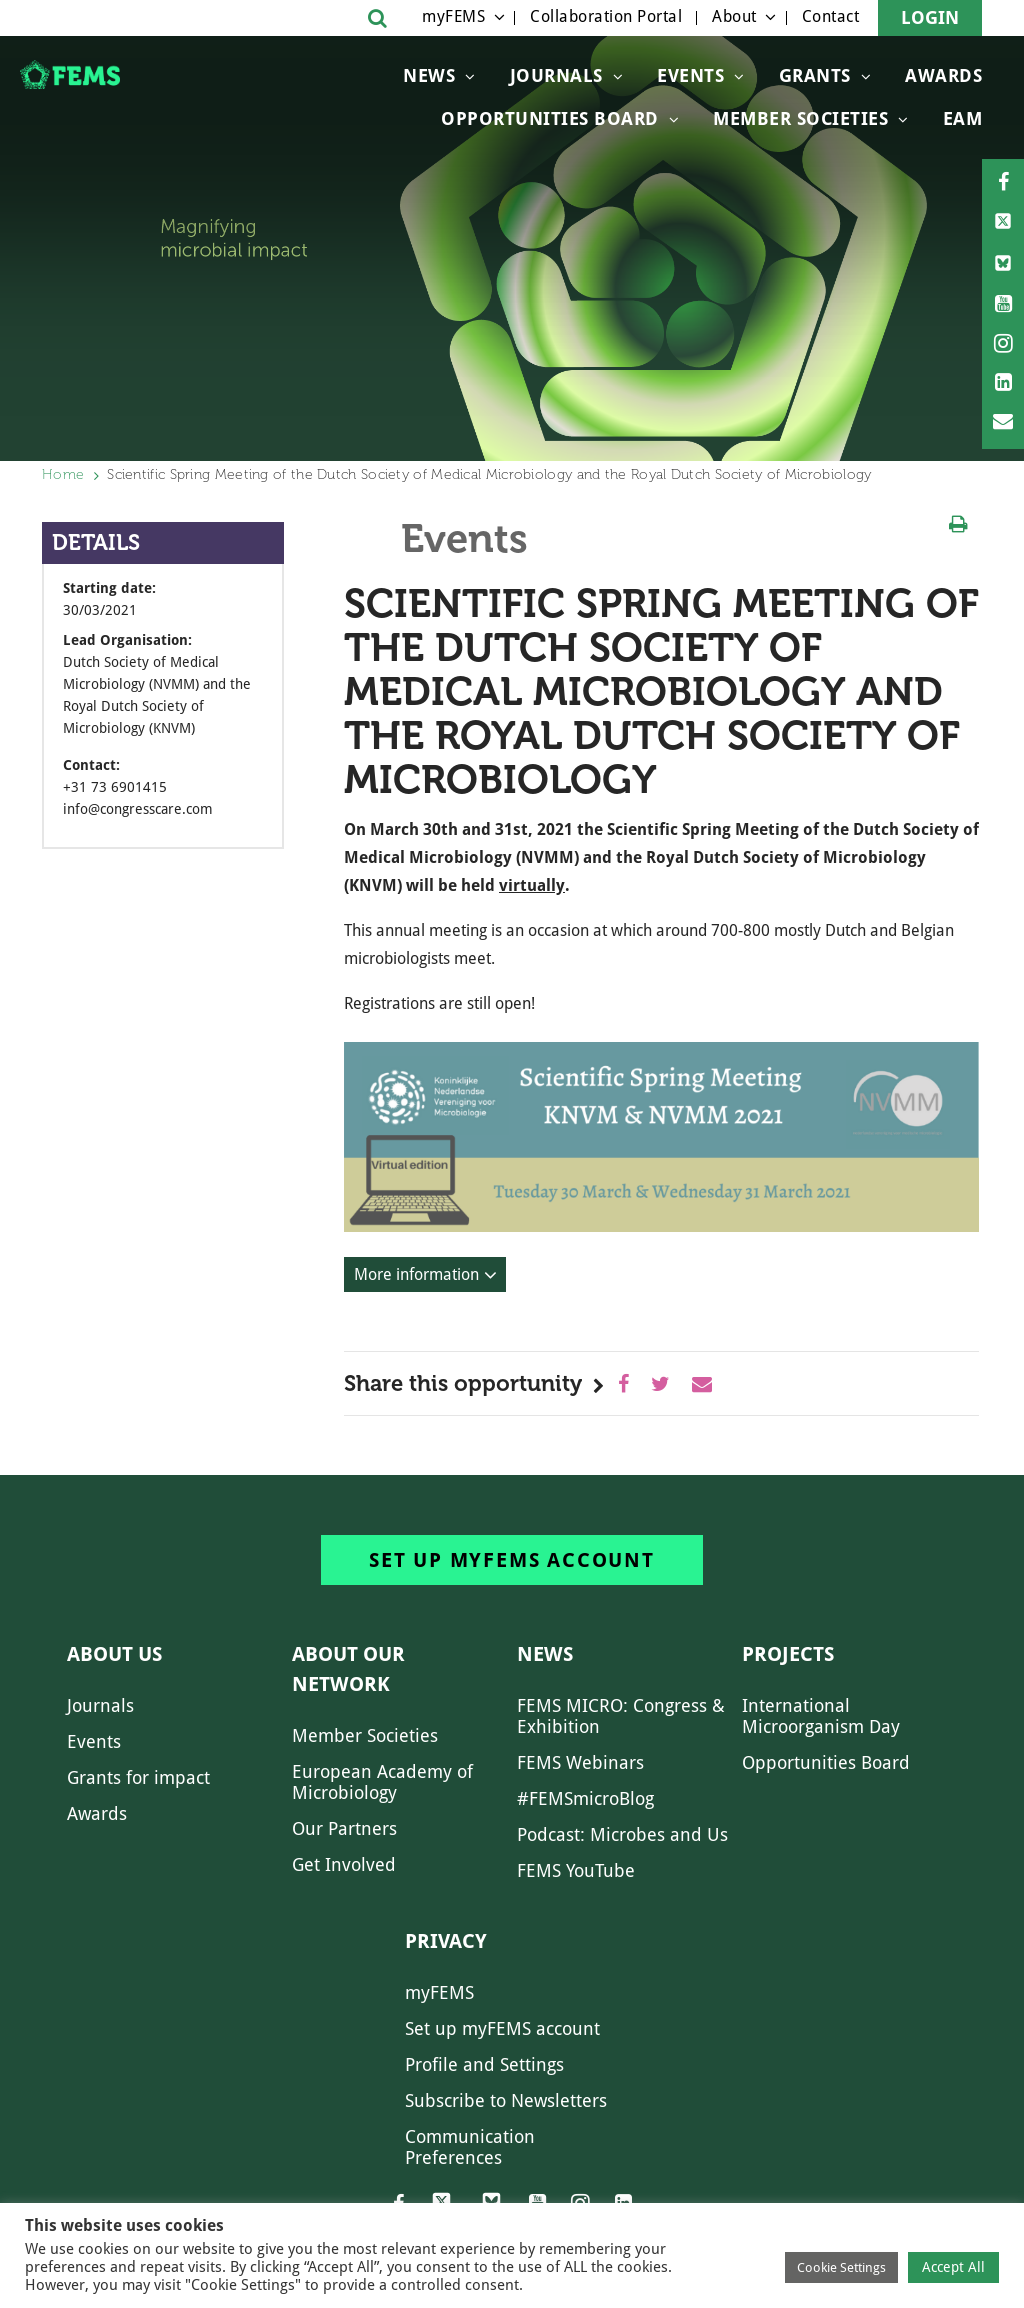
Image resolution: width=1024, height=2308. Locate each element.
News (429, 75)
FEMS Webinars (580, 1762)
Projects (788, 1654)
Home (63, 474)
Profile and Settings (484, 2064)
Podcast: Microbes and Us (622, 1834)
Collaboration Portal (606, 16)
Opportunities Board (826, 1762)
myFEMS (453, 16)
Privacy (446, 1941)
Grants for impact (138, 1777)
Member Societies (800, 118)
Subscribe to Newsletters (506, 2100)
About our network (348, 1669)
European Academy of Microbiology (382, 1782)
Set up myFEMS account (512, 1560)
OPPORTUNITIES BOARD (550, 118)
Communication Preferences (470, 2147)
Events (690, 75)
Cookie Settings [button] (841, 2267)
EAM (963, 118)
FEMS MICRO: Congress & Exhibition (621, 1716)
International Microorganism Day (821, 1716)
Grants (815, 75)
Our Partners (344, 1828)
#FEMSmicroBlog (585, 1798)
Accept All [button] (953, 2267)
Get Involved (344, 1864)
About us (114, 1654)
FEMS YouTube (576, 1870)
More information (416, 1274)
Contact (831, 16)
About (734, 16)
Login (930, 17)
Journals (556, 75)
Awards (943, 75)
